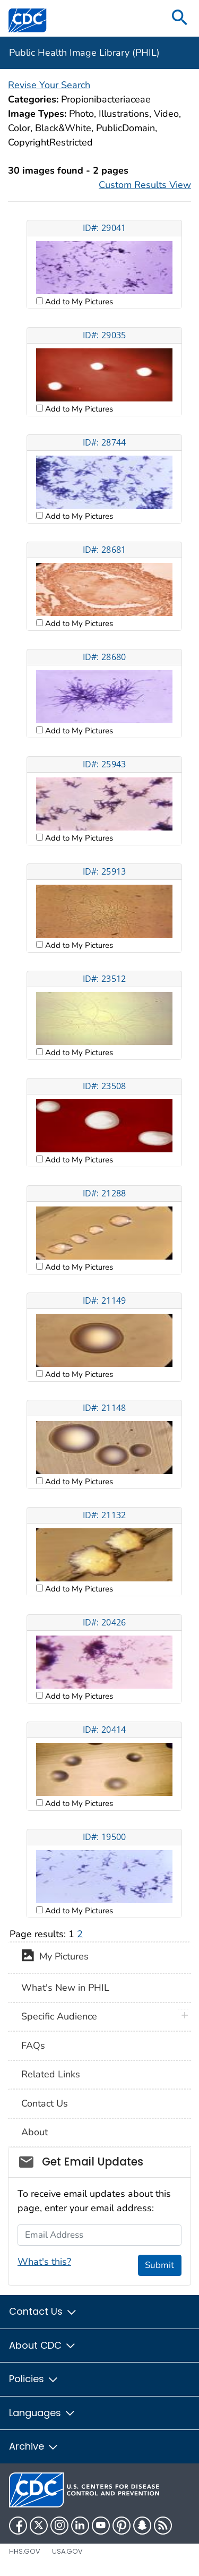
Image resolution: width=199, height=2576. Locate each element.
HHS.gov (24, 2551)
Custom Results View (145, 184)
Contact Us (44, 2103)
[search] (180, 18)
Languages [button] (42, 2412)
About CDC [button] (42, 2345)
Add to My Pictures (78, 301)
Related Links (50, 2074)
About (34, 2132)
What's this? (44, 2261)
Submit (159, 2265)
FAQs (33, 2045)
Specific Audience (59, 2016)
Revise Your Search (49, 85)
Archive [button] (34, 2446)
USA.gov (67, 2551)
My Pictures (55, 1957)
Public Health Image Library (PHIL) (84, 52)
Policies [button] (34, 2378)
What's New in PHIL (65, 1987)
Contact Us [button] (43, 2311)
